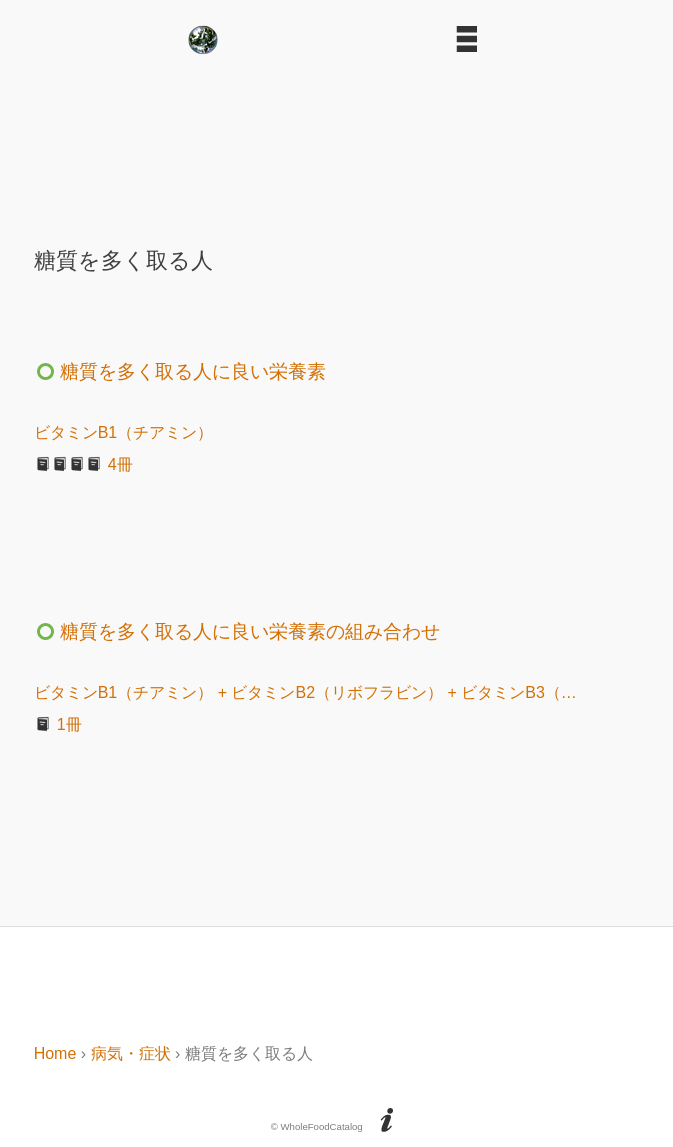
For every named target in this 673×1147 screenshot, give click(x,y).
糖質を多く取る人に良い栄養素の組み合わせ (237, 631)
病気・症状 (131, 1053)
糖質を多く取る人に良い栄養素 (180, 371)
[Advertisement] (337, 143)
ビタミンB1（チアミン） (124, 432)
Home (55, 1053)
